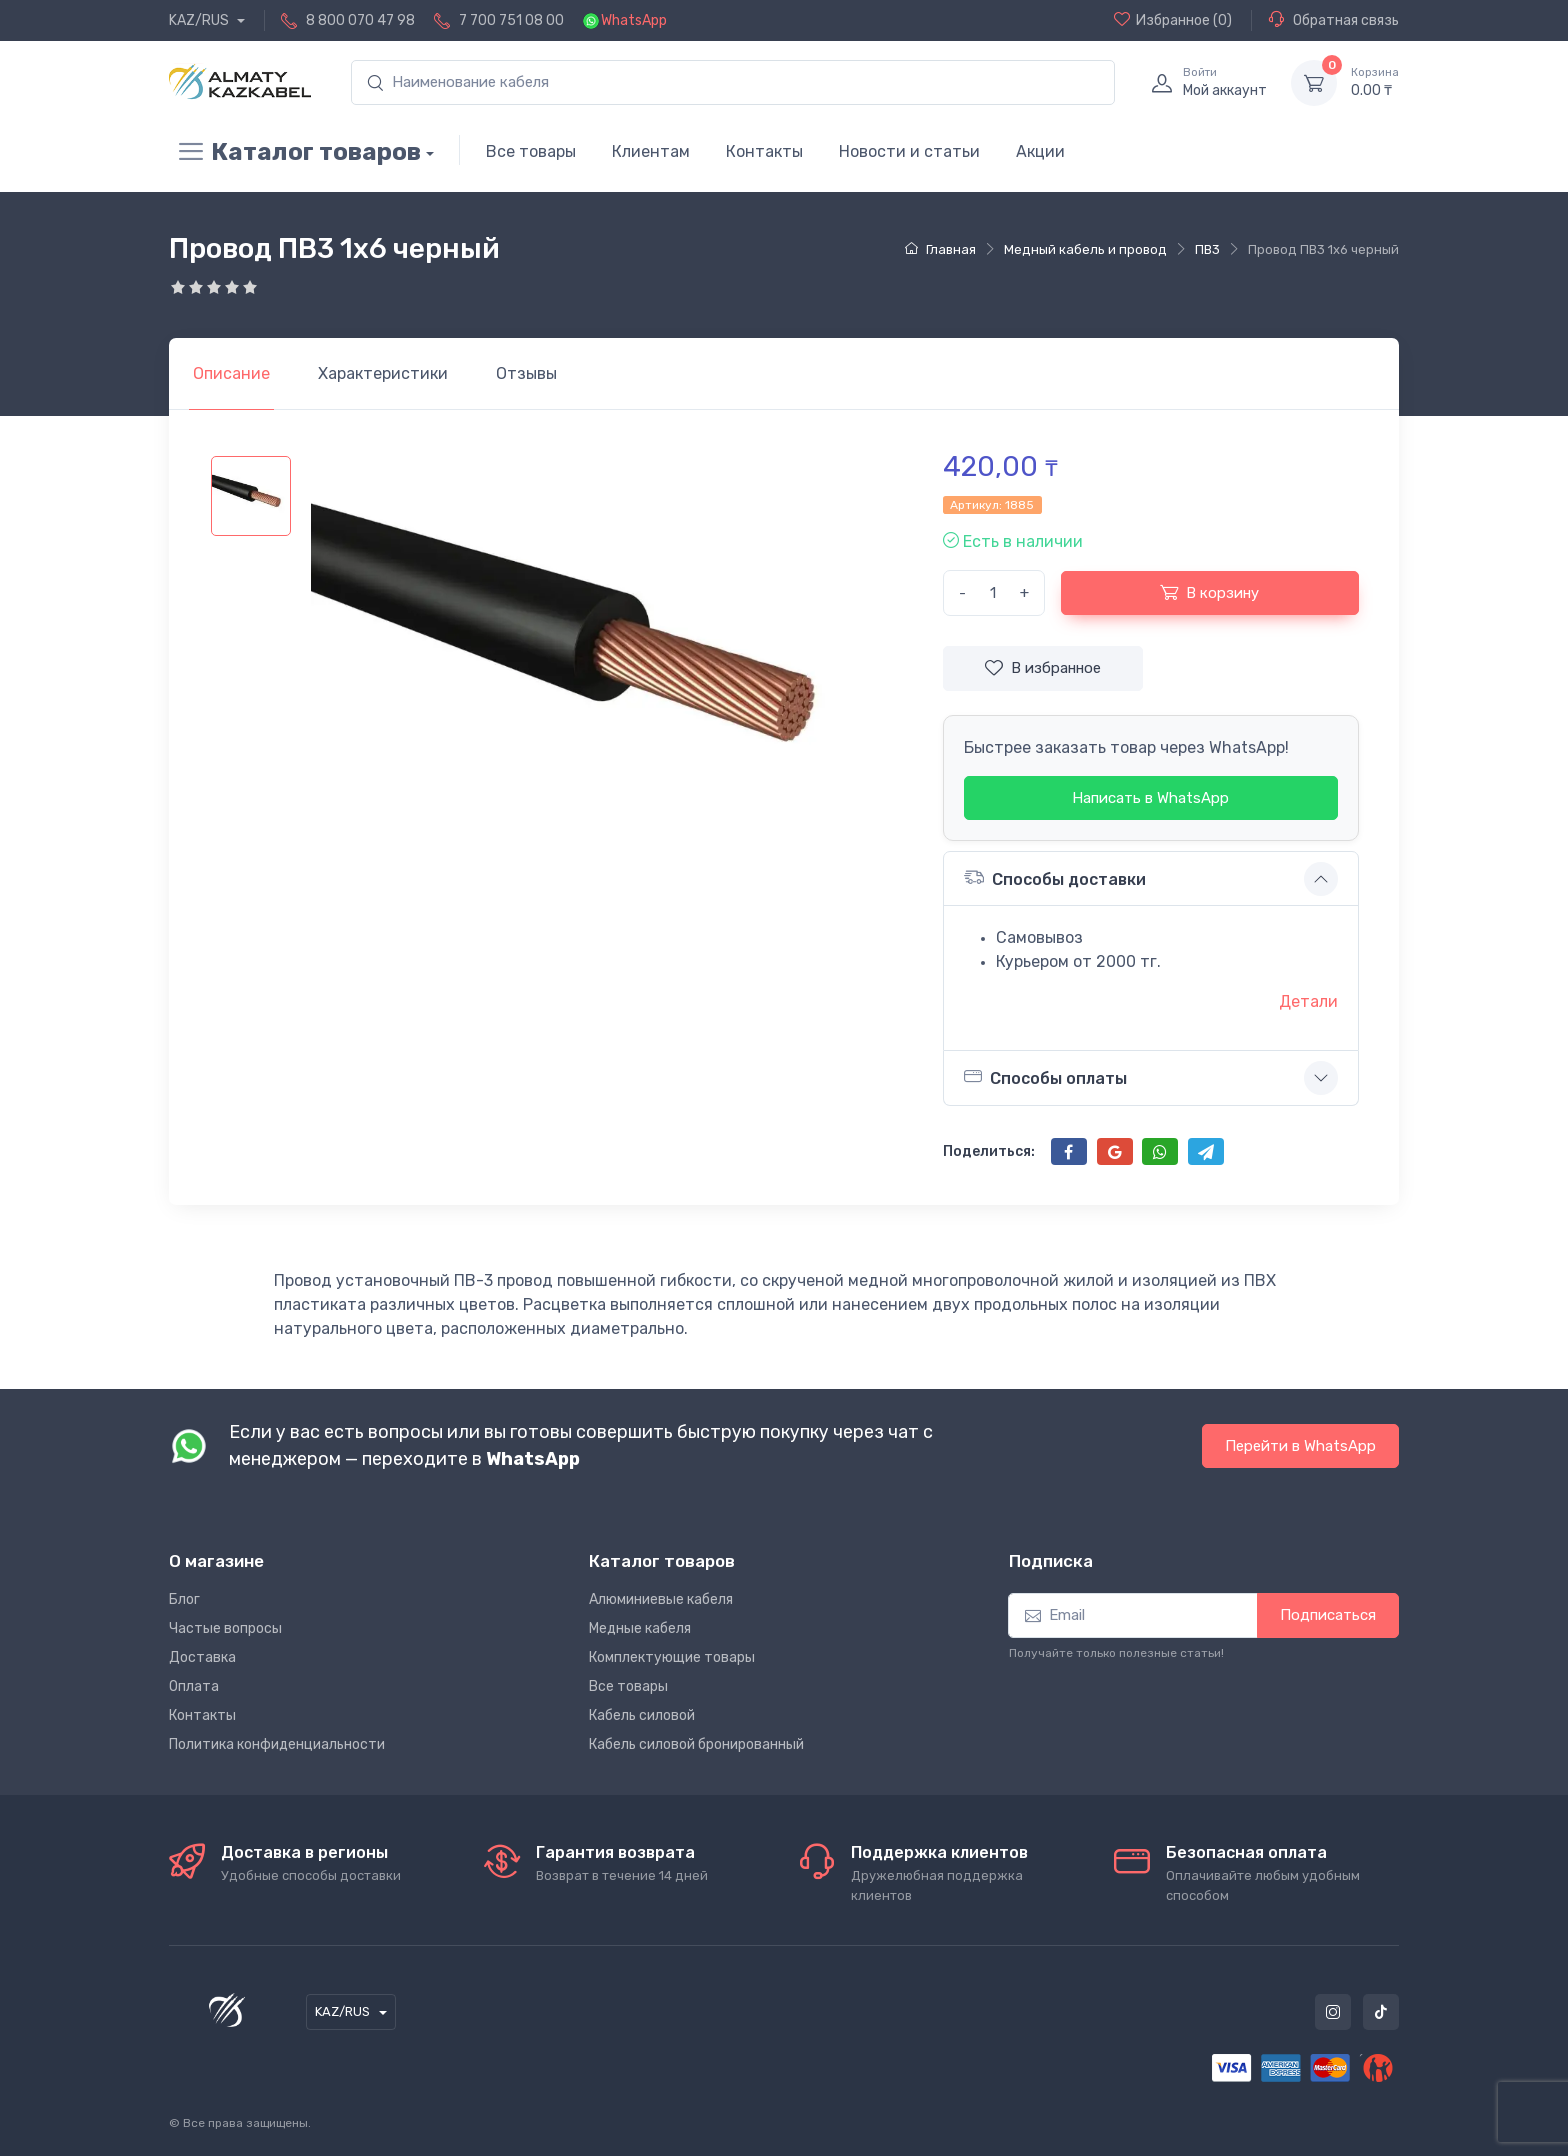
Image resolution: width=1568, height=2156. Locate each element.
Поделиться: (989, 1151)
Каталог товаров (295, 152)
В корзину (1209, 592)
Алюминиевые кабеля (661, 1599)
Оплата (194, 1686)
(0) (1173, 20)
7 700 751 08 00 (511, 20)
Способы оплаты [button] (1045, 1077)
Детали (1308, 1001)
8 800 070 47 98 (360, 20)
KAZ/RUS (200, 20)
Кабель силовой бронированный (696, 1744)
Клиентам (651, 151)
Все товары (531, 151)
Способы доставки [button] (1055, 877)
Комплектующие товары (672, 1657)
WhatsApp (634, 20)
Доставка (202, 1657)
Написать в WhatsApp (1150, 798)
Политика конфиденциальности (277, 1744)
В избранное (1043, 668)
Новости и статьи (909, 151)
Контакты (764, 151)
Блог (184, 1599)
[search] (733, 82)
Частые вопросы (225, 1628)
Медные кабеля (640, 1628)
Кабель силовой (642, 1715)
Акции (1040, 151)
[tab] (383, 374)
